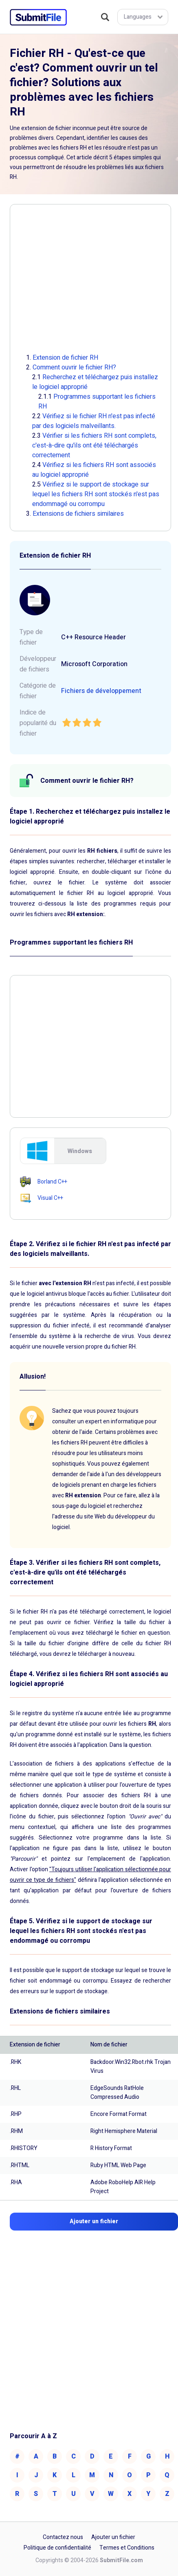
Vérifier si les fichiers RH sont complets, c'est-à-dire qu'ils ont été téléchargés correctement (94, 445)
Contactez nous (63, 2537)
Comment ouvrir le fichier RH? (74, 367)
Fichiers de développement (101, 691)
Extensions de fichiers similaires (78, 514)
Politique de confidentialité (57, 2547)
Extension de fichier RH (65, 358)
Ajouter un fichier (113, 2537)
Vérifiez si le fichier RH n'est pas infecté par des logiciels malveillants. (93, 421)
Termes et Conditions (126, 2547)
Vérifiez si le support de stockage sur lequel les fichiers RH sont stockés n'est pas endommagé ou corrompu (95, 494)
